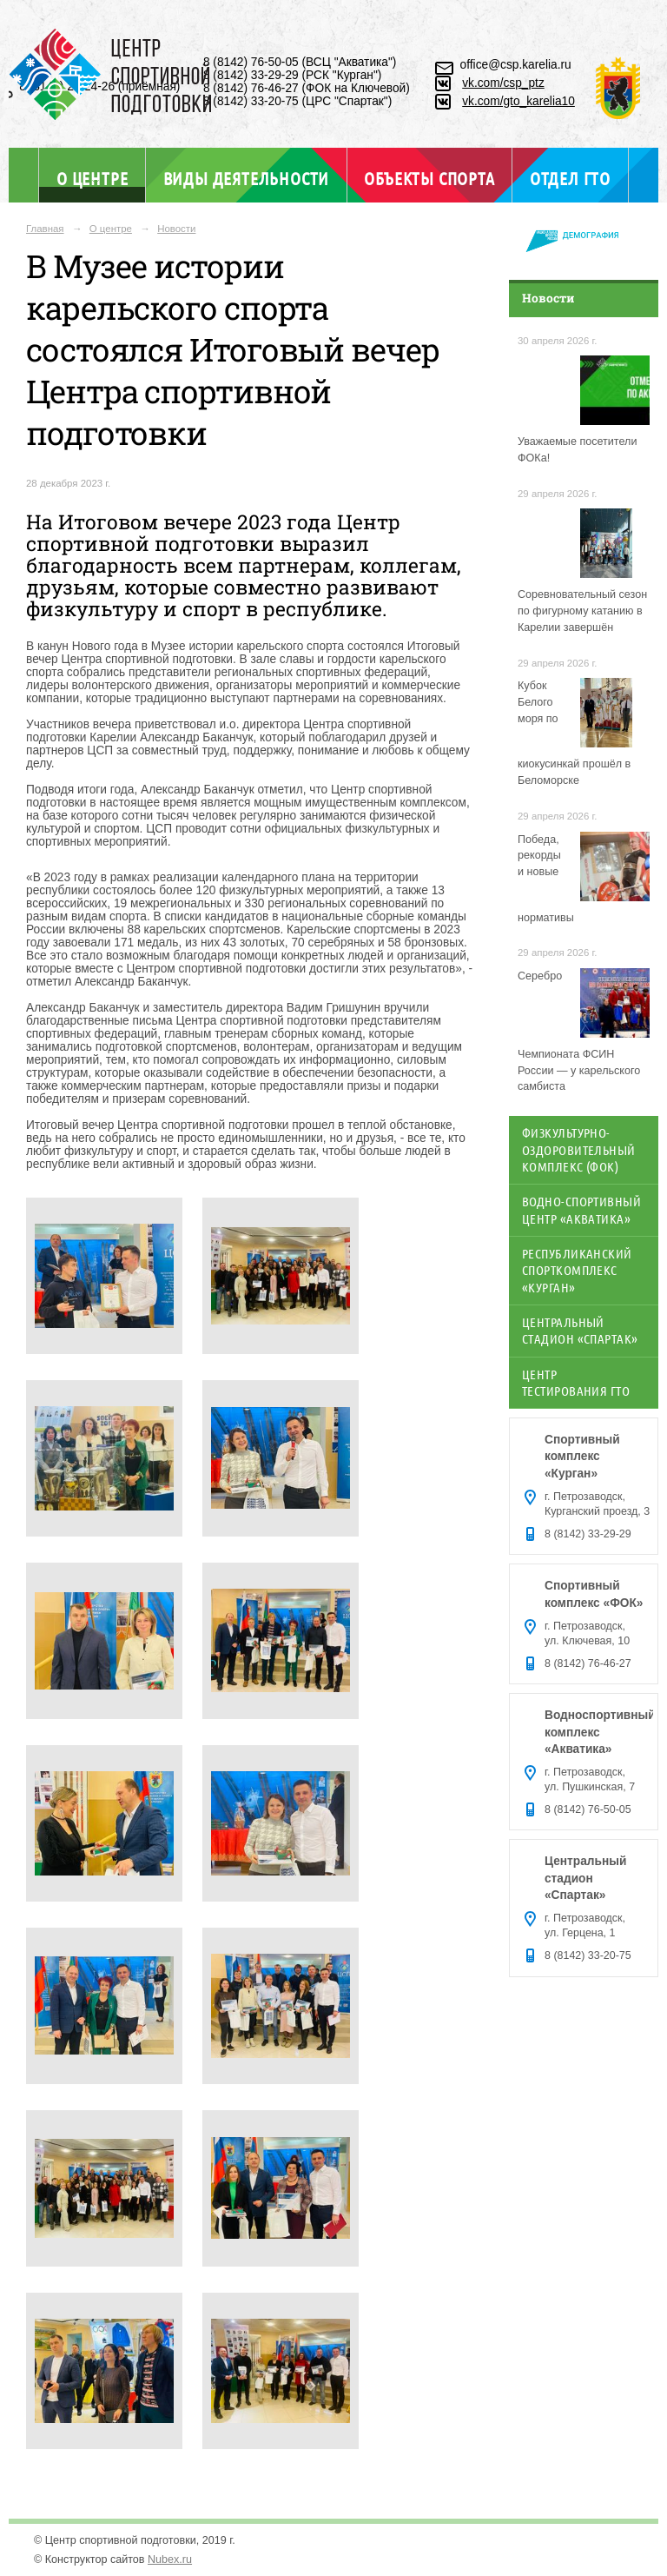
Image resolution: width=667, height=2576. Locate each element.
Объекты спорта (429, 178)
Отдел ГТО (570, 178)
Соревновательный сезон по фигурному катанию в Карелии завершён (582, 611)
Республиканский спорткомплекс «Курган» (577, 1270)
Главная (45, 228)
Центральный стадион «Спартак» (580, 1330)
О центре (92, 178)
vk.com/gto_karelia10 (518, 101)
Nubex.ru (170, 2559)
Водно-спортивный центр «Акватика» (581, 1209)
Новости (176, 228)
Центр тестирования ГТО (576, 1382)
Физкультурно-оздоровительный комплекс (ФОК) (579, 1149)
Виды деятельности (246, 178)
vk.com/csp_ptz (503, 83)
